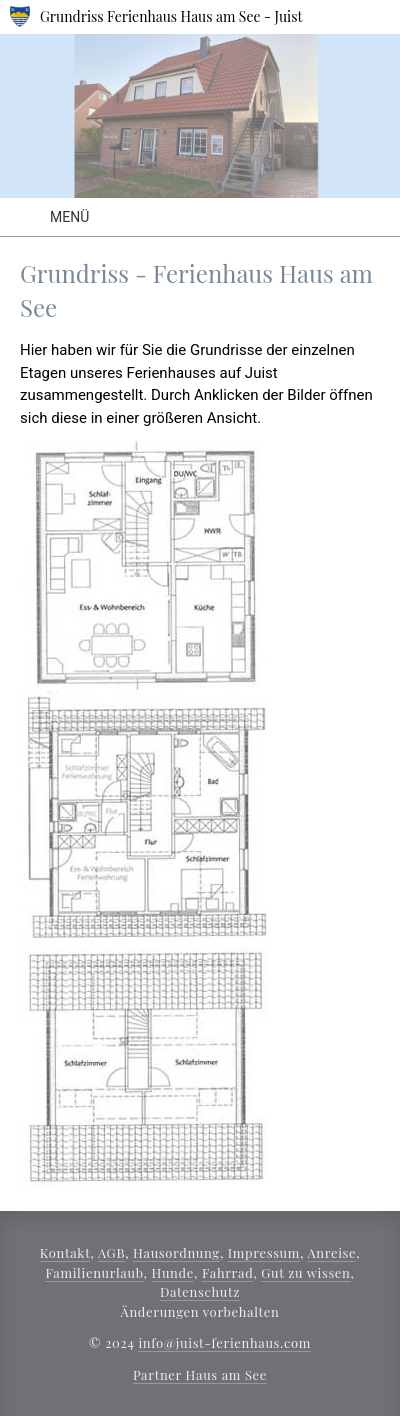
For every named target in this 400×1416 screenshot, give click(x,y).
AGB (111, 1252)
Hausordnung (176, 1252)
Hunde (173, 1272)
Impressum (264, 1252)
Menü (69, 217)
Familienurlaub (94, 1272)
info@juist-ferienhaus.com (224, 1342)
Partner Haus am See (200, 1374)
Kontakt (65, 1252)
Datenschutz (200, 1291)
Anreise (332, 1252)
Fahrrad (227, 1272)
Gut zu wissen (305, 1272)
